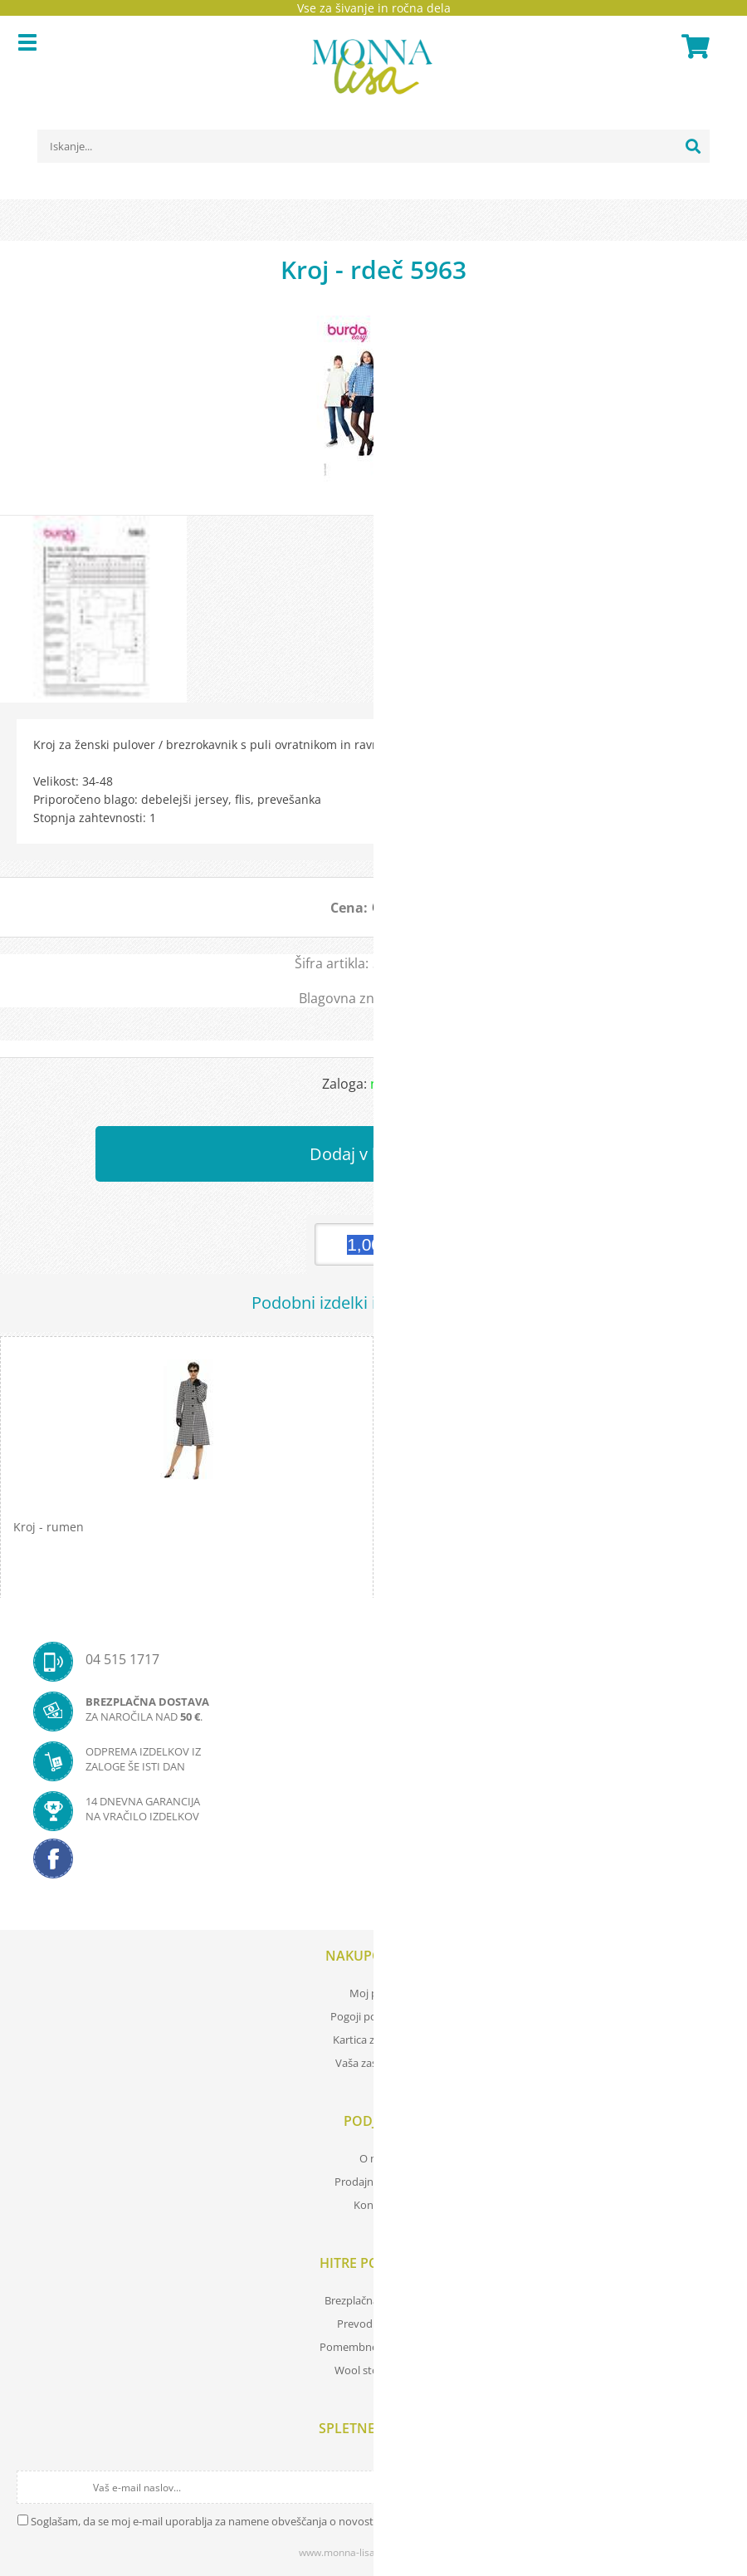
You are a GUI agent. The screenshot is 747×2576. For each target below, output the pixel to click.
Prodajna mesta (373, 2181)
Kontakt (373, 2204)
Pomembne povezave (373, 2346)
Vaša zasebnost (373, 2062)
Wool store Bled (373, 2370)
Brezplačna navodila (374, 2300)
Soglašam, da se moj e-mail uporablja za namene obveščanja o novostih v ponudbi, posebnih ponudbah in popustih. (317, 2521)
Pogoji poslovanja (373, 2016)
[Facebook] (373, 1863)
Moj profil (373, 1993)
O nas (373, 2158)
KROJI (432, 998)
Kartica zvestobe (373, 2039)
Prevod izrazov (373, 2323)
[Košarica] (693, 46)
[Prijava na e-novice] (715, 2487)
